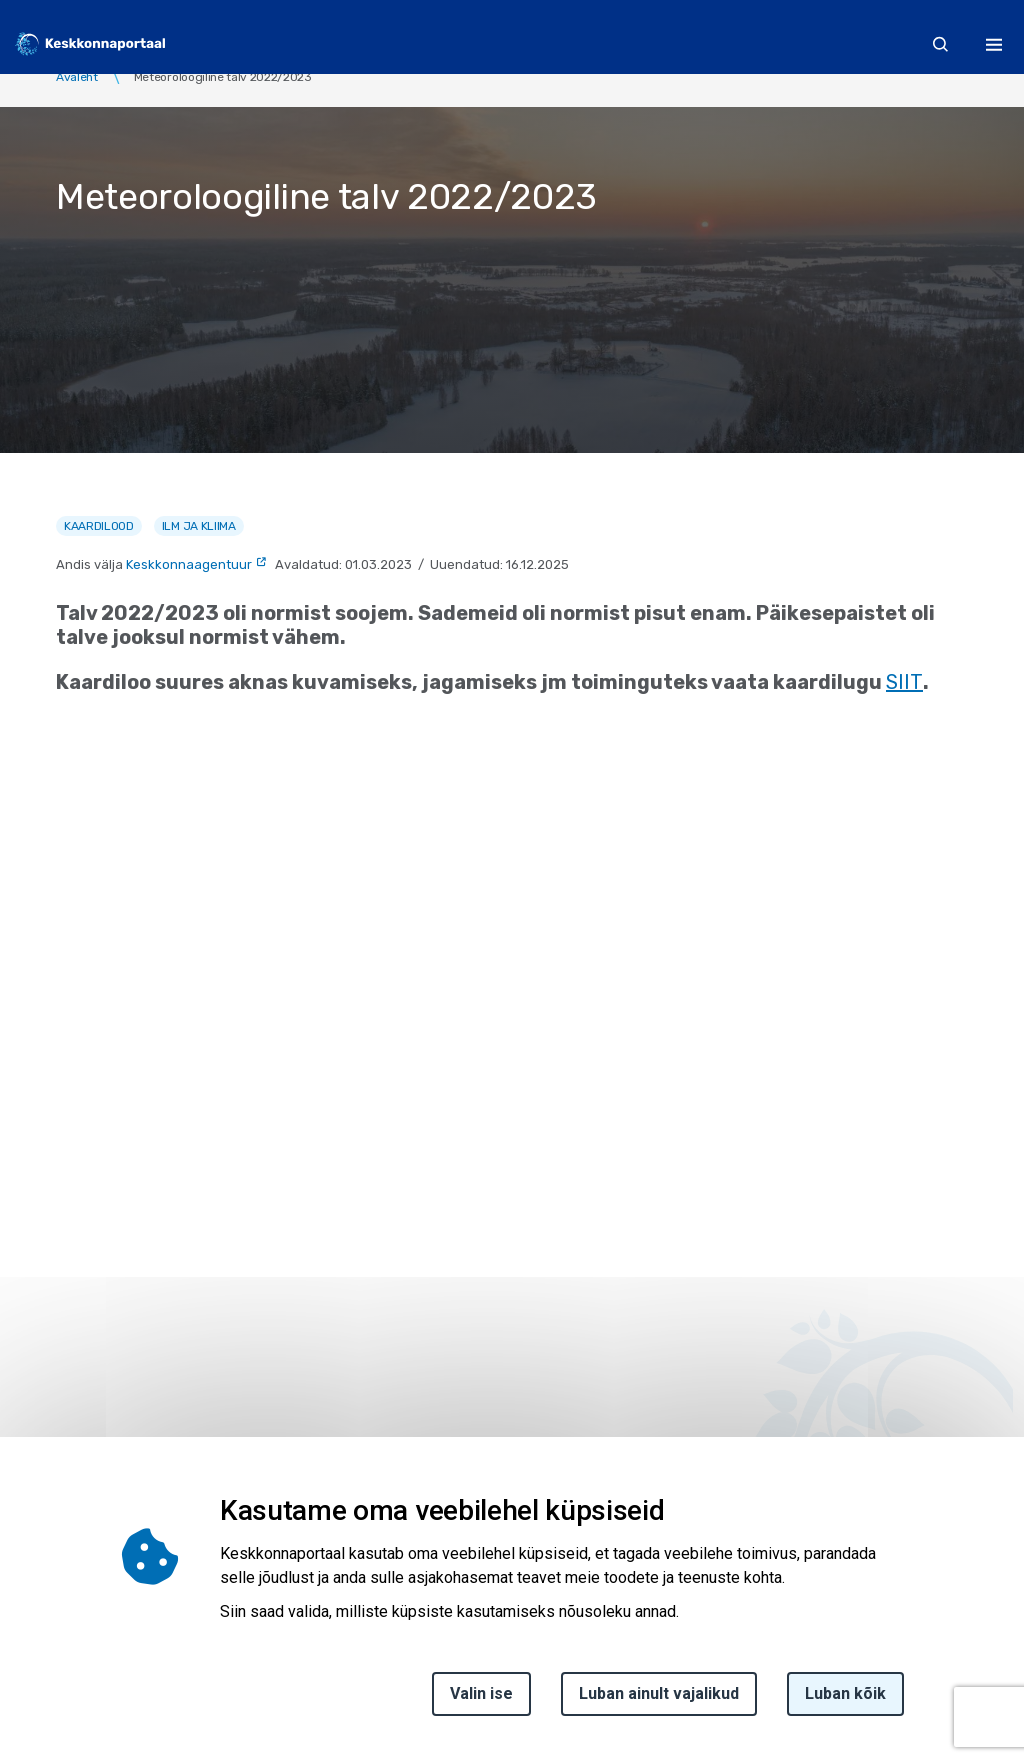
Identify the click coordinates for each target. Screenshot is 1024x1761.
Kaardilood (99, 526)
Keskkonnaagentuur (189, 564)
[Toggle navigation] (994, 44)
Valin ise (481, 1693)
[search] (941, 44)
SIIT (904, 682)
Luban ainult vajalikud (659, 1693)
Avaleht (77, 77)
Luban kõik (845, 1693)
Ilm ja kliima (199, 526)
